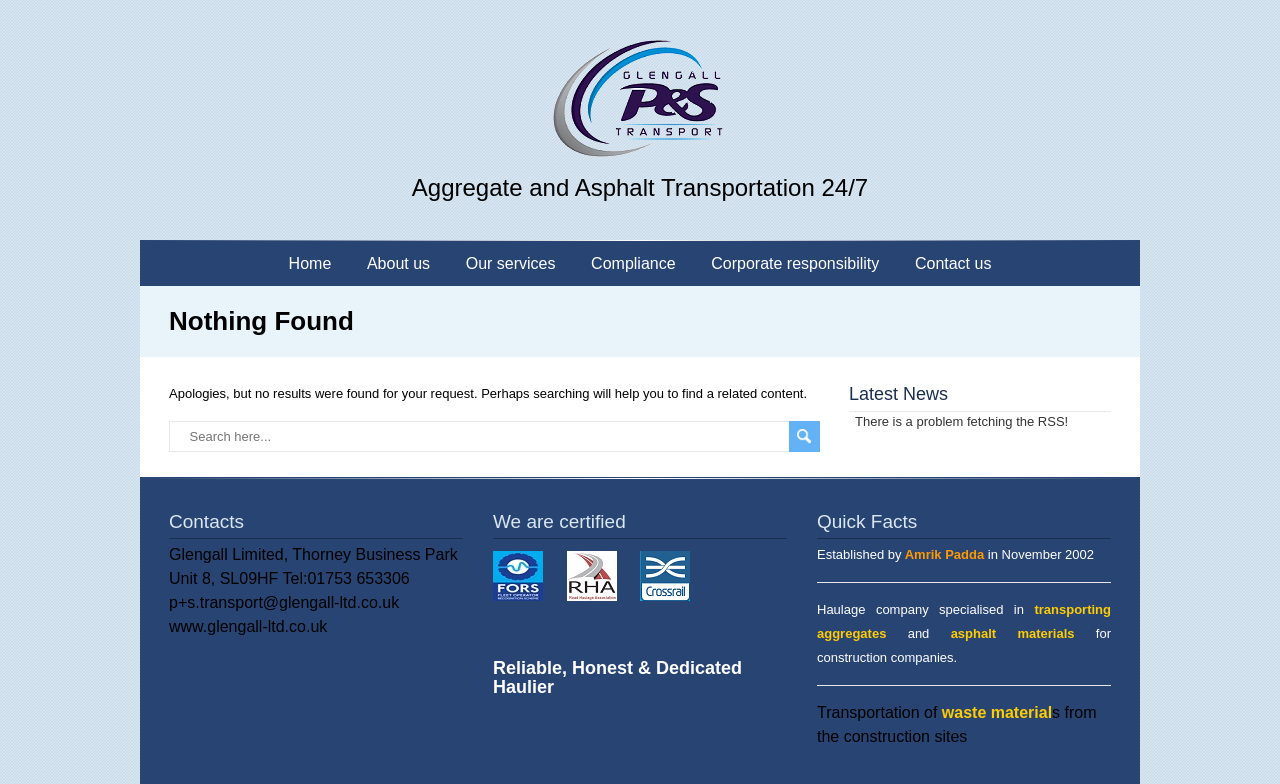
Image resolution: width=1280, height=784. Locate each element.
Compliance (633, 263)
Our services (511, 263)
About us (398, 263)
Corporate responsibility (795, 263)
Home (310, 263)
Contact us (953, 263)
